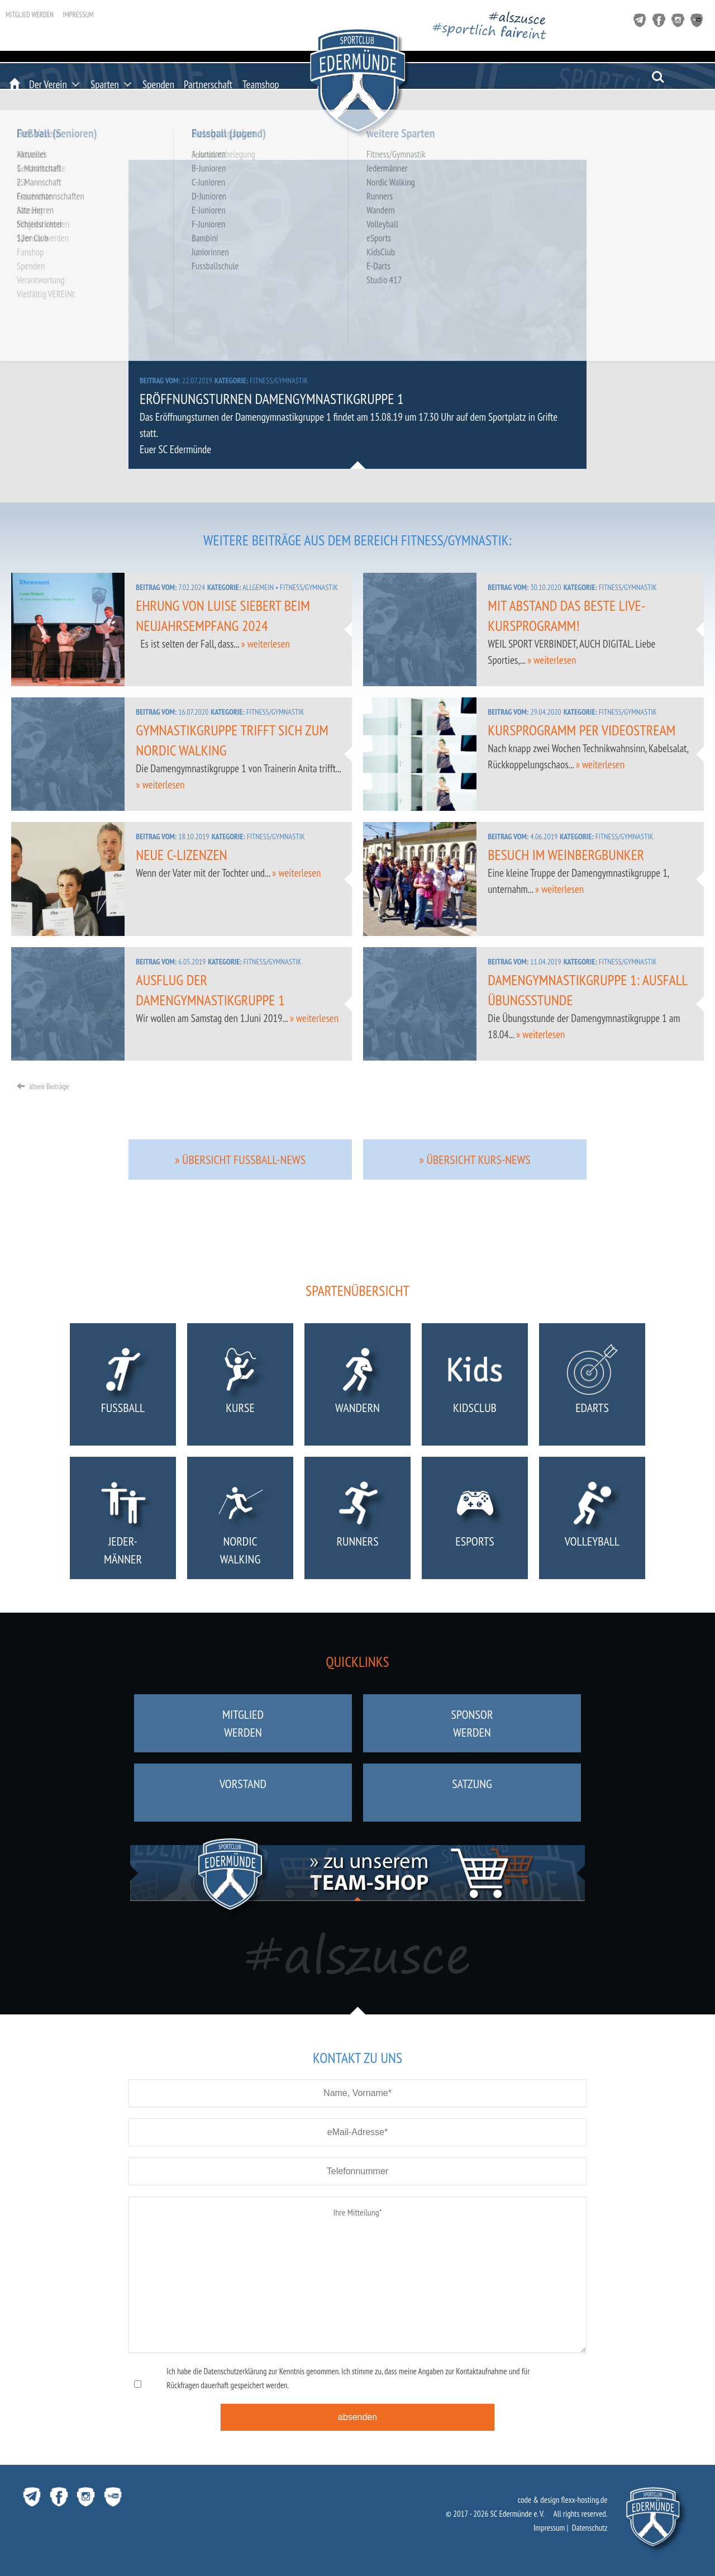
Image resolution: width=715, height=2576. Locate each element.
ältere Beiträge (43, 1086)
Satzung (472, 1792)
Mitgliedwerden (243, 1723)
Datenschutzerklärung (235, 2371)
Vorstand (243, 1792)
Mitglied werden (30, 15)
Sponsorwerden (472, 1723)
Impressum (78, 15)
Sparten (104, 84)
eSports (475, 1520)
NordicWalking (240, 1520)
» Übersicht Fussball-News (240, 1159)
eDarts (592, 1386)
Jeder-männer (123, 1520)
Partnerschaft (208, 84)
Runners (358, 1520)
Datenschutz (590, 2527)
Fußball (123, 1386)
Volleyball (592, 1520)
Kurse (240, 1386)
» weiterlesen (265, 643)
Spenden (158, 84)
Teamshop (260, 84)
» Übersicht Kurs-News (474, 1159)
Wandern (358, 1386)
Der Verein (48, 84)
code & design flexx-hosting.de (563, 2499)
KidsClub (475, 1386)
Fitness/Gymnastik (279, 381)
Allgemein (258, 587)
